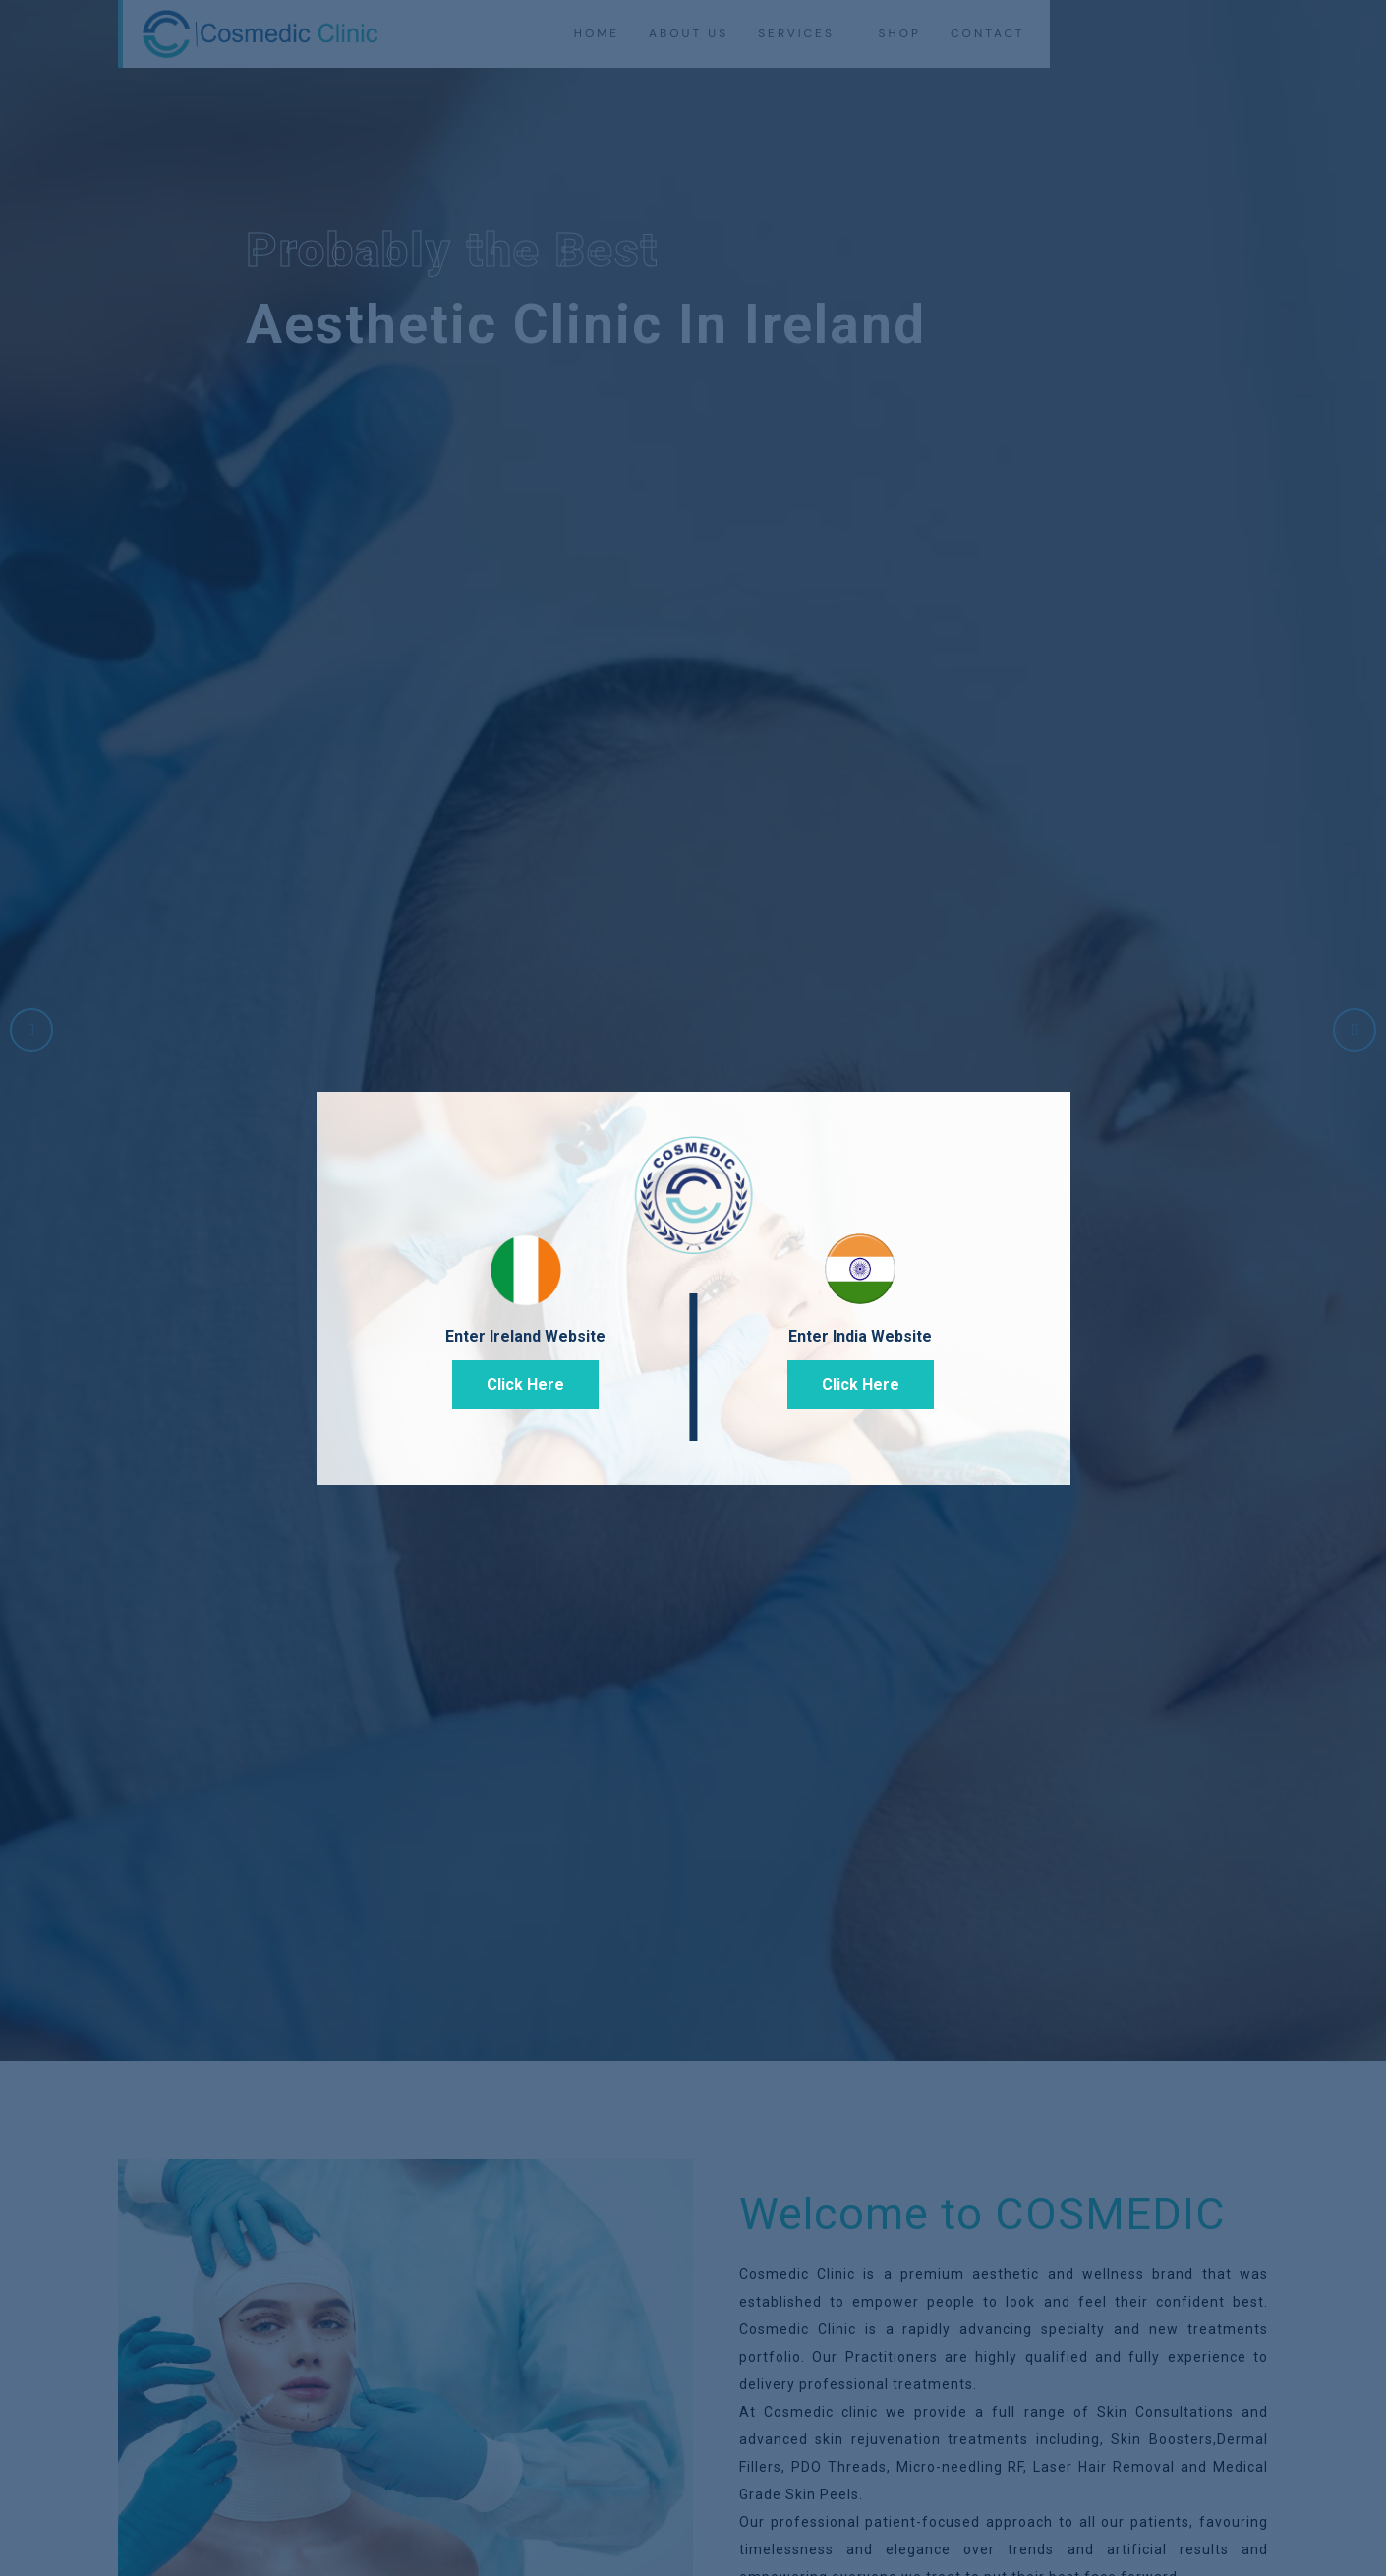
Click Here (525, 1384)
